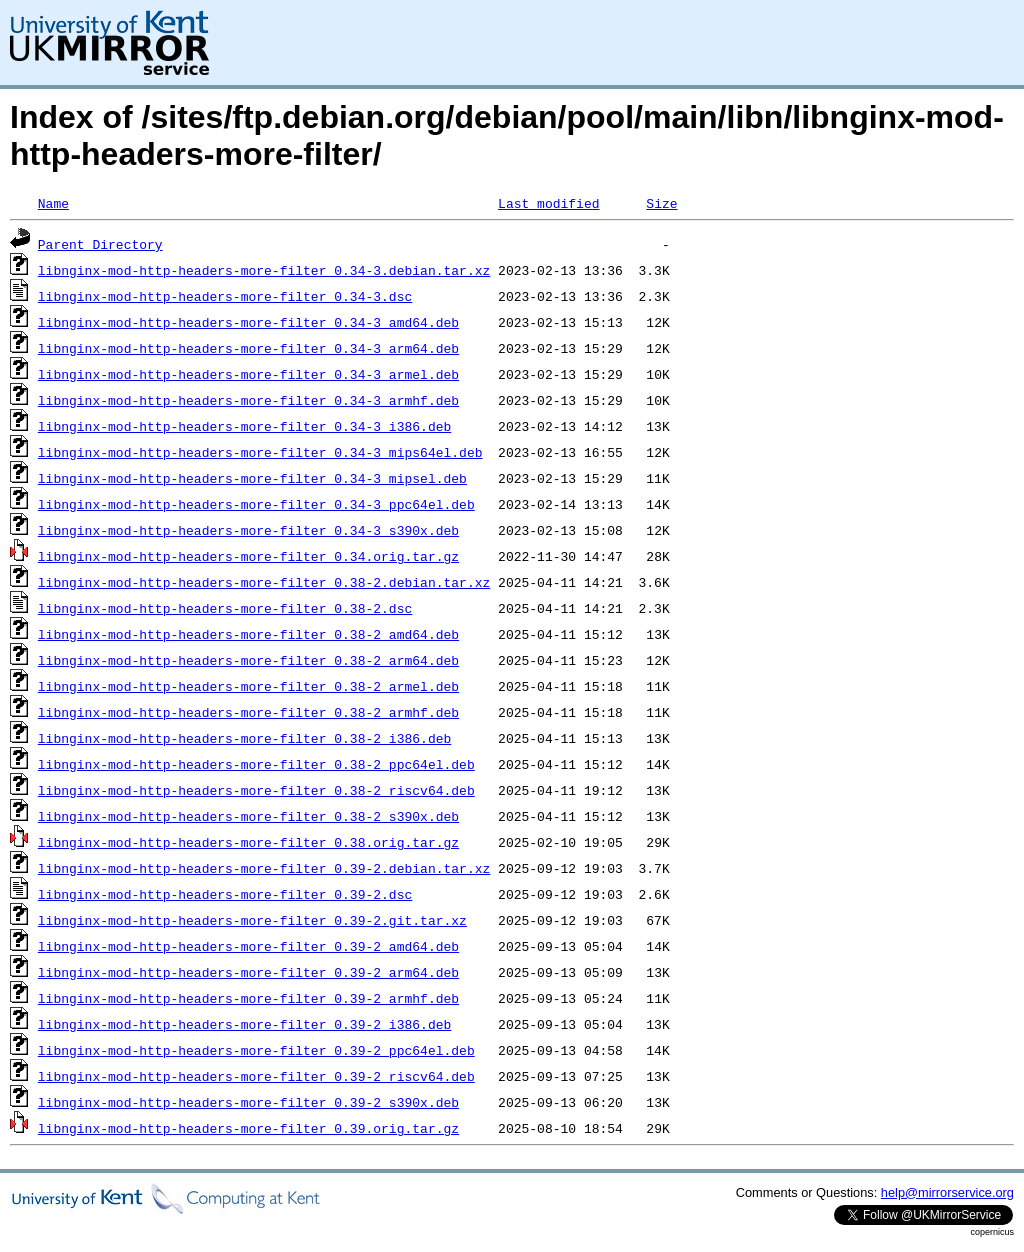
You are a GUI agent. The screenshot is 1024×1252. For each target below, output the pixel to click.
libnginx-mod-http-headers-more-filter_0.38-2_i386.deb (244, 738)
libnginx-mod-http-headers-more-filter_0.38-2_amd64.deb (248, 634)
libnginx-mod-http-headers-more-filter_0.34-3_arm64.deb (248, 348)
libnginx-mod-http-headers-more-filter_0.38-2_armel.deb (248, 686)
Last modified (548, 203)
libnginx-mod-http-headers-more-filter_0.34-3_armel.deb (248, 374)
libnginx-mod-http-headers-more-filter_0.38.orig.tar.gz (248, 842)
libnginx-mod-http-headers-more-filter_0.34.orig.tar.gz (248, 556)
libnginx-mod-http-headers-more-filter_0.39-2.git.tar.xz (252, 920)
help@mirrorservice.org (947, 1192)
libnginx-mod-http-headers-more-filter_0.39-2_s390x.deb (248, 1102)
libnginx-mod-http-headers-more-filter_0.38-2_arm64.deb (248, 660)
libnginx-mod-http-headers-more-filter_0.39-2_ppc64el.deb (256, 1050)
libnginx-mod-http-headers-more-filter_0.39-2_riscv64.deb (256, 1076)
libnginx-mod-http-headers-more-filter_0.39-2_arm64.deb (248, 972)
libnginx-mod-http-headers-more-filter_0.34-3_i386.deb (244, 426)
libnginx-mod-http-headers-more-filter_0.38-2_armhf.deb (248, 712)
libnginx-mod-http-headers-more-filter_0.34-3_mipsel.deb (252, 478)
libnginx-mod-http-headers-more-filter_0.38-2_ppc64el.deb (256, 764)
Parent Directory (100, 244)
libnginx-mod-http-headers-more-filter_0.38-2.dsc (225, 608)
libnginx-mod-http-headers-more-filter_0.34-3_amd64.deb (248, 322)
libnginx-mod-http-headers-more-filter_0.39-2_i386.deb (244, 1024)
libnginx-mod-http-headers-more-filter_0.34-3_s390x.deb (248, 530)
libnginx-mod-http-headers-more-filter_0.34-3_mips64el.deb (260, 452)
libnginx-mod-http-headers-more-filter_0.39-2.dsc (225, 894)
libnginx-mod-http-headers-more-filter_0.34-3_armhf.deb (248, 400)
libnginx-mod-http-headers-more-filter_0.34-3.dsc (225, 296)
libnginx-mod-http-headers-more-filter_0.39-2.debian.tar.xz (264, 868)
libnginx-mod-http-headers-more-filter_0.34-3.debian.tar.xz (264, 270)
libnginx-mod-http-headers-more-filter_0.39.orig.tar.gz (248, 1128)
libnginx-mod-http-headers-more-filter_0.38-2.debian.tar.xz (264, 582)
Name (53, 203)
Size (661, 203)
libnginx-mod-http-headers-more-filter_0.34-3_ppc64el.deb (256, 504)
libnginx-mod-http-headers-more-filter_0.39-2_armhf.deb (248, 998)
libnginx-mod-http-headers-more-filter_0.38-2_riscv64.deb (256, 790)
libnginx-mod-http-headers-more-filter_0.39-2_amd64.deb (248, 946)
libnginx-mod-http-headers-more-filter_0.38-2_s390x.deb (248, 816)
